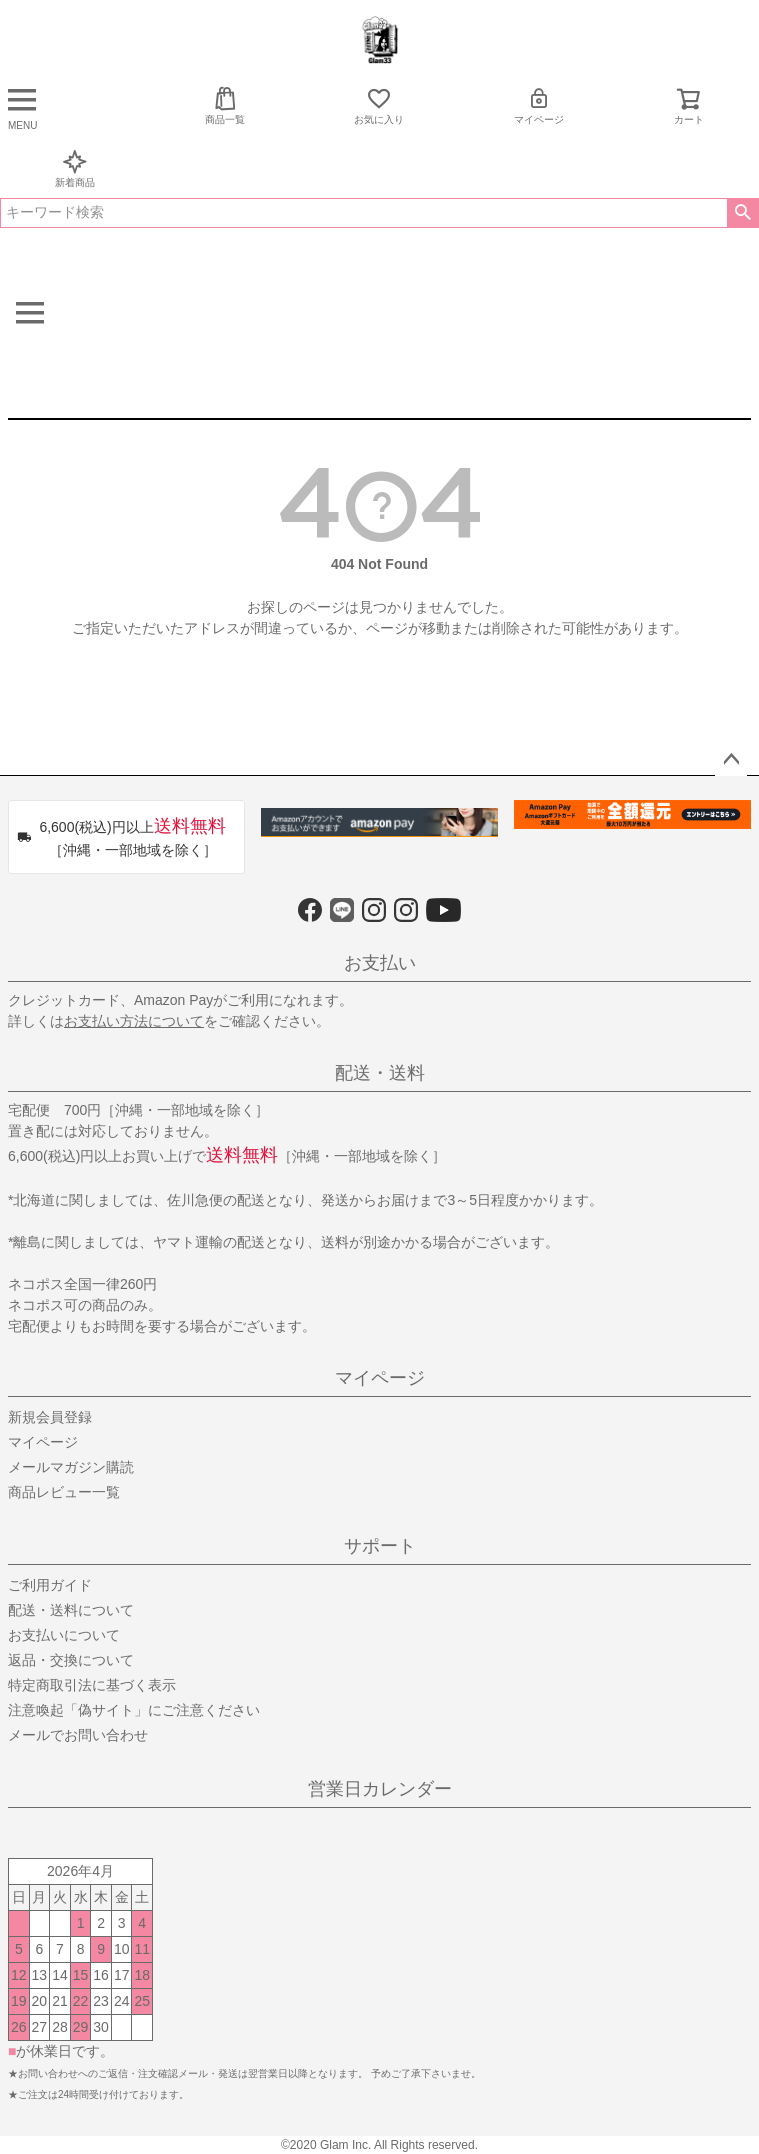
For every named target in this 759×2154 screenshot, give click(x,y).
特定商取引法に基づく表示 (92, 1685)
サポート (380, 1546)
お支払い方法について (134, 1021)
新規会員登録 (50, 1417)
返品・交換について (71, 1660)
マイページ (539, 105)
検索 (742, 213)
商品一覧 (225, 105)
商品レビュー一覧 (64, 1492)
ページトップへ (731, 760)
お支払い (380, 963)
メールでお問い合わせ (78, 1735)
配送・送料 (380, 1073)
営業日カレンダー (380, 1789)
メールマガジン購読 (71, 1467)
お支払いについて (64, 1635)
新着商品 (75, 168)
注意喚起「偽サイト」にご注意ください (134, 1710)
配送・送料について (71, 1610)
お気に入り (379, 105)
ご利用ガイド (50, 1585)
